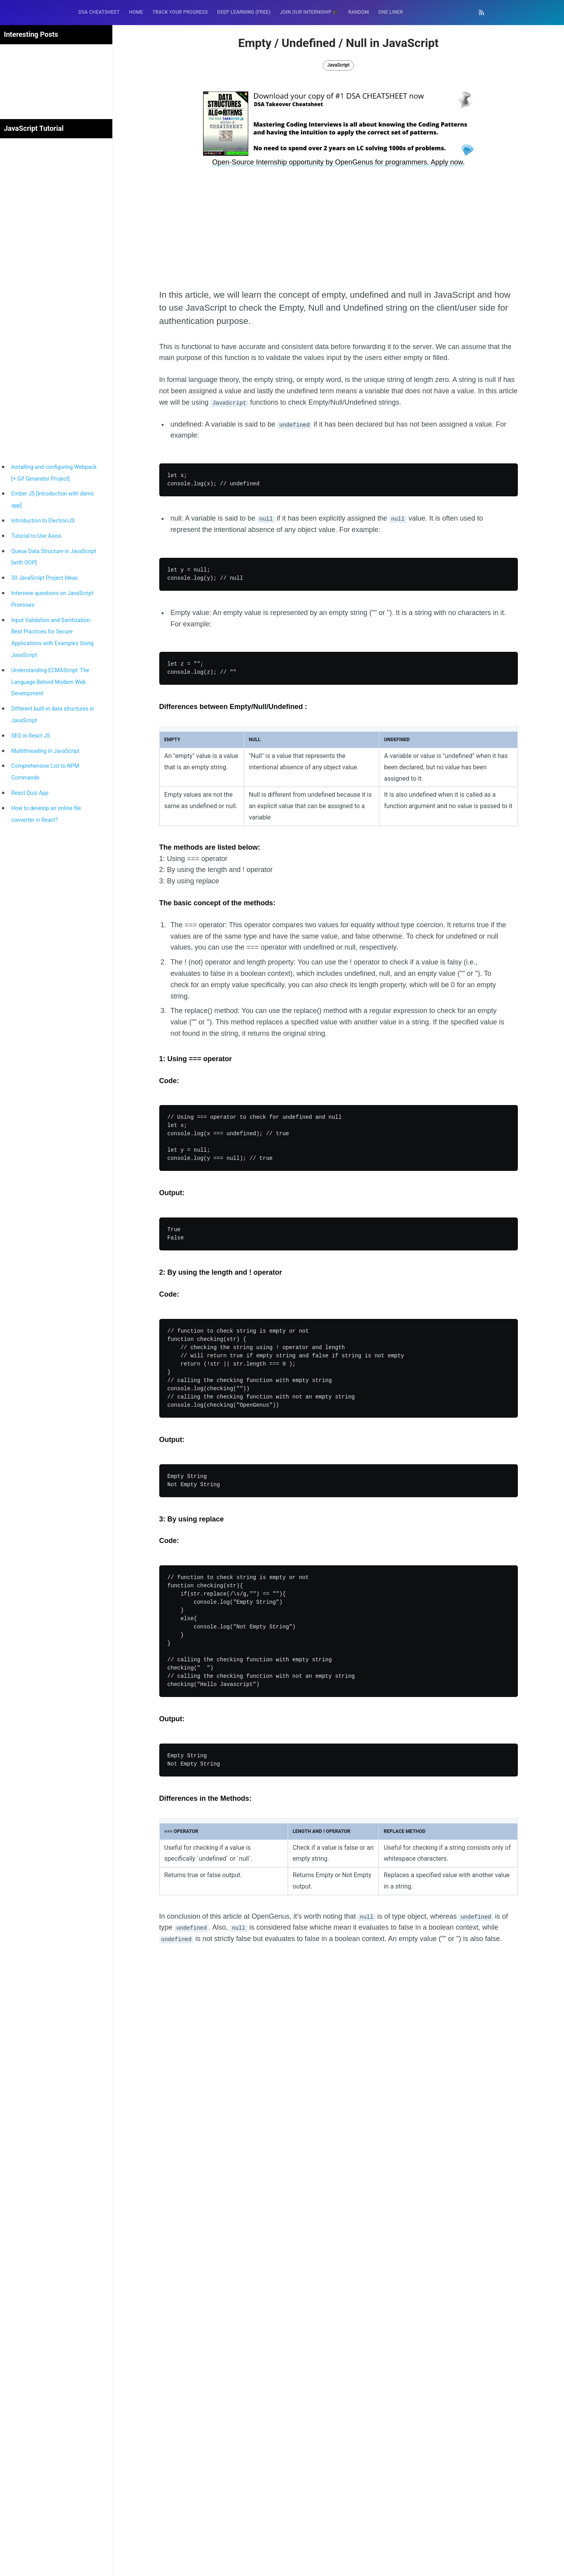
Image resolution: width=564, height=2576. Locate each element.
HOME (136, 12)
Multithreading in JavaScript (45, 751)
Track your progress (180, 12)
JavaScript (338, 65)
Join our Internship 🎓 (309, 12)
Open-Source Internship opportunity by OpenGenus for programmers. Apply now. (338, 162)
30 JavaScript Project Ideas (44, 578)
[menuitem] (99, 12)
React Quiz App (30, 793)
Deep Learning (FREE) (243, 12)
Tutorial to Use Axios (36, 536)
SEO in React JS (30, 736)
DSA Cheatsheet (99, 12)
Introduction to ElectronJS (43, 520)
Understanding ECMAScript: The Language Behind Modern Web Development (50, 682)
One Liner (390, 12)
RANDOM (358, 12)
